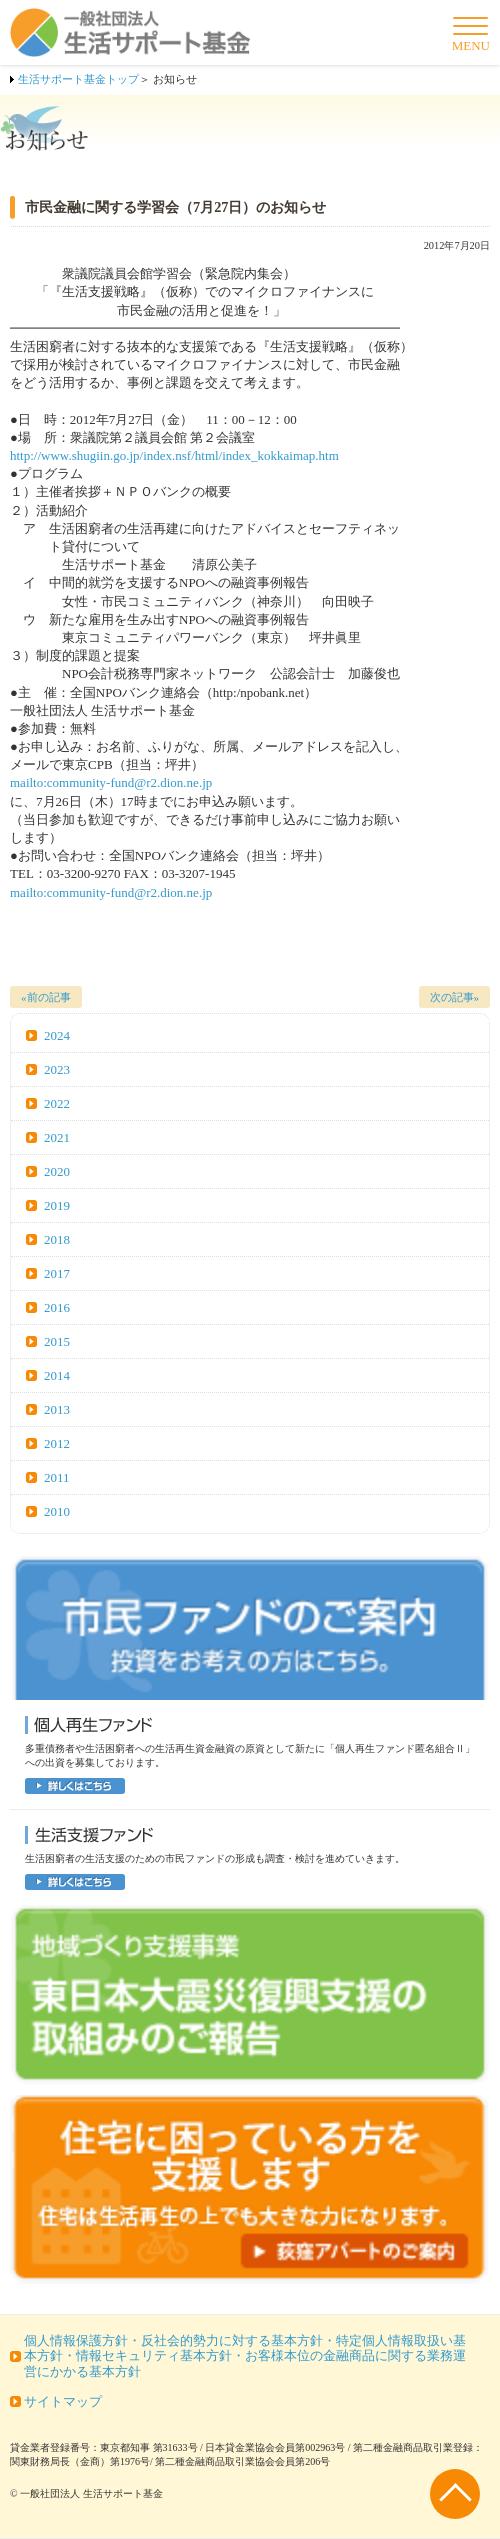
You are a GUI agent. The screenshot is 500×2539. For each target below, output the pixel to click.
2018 (57, 1239)
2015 (57, 1341)
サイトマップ (63, 2401)
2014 (57, 1375)
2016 (57, 1307)
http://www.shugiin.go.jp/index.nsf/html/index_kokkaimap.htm (174, 455)
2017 (57, 1273)
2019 (57, 1205)
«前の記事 (46, 997)
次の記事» (455, 997)
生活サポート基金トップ (78, 79)
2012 (57, 1443)
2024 (57, 1035)
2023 (57, 1069)
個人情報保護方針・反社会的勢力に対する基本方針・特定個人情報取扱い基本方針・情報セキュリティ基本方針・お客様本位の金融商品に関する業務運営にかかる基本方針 (245, 2356)
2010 (57, 1511)
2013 (57, 1409)
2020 (57, 1171)
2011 (57, 1477)
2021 (57, 1137)
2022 (57, 1103)
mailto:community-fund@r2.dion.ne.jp (111, 782)
